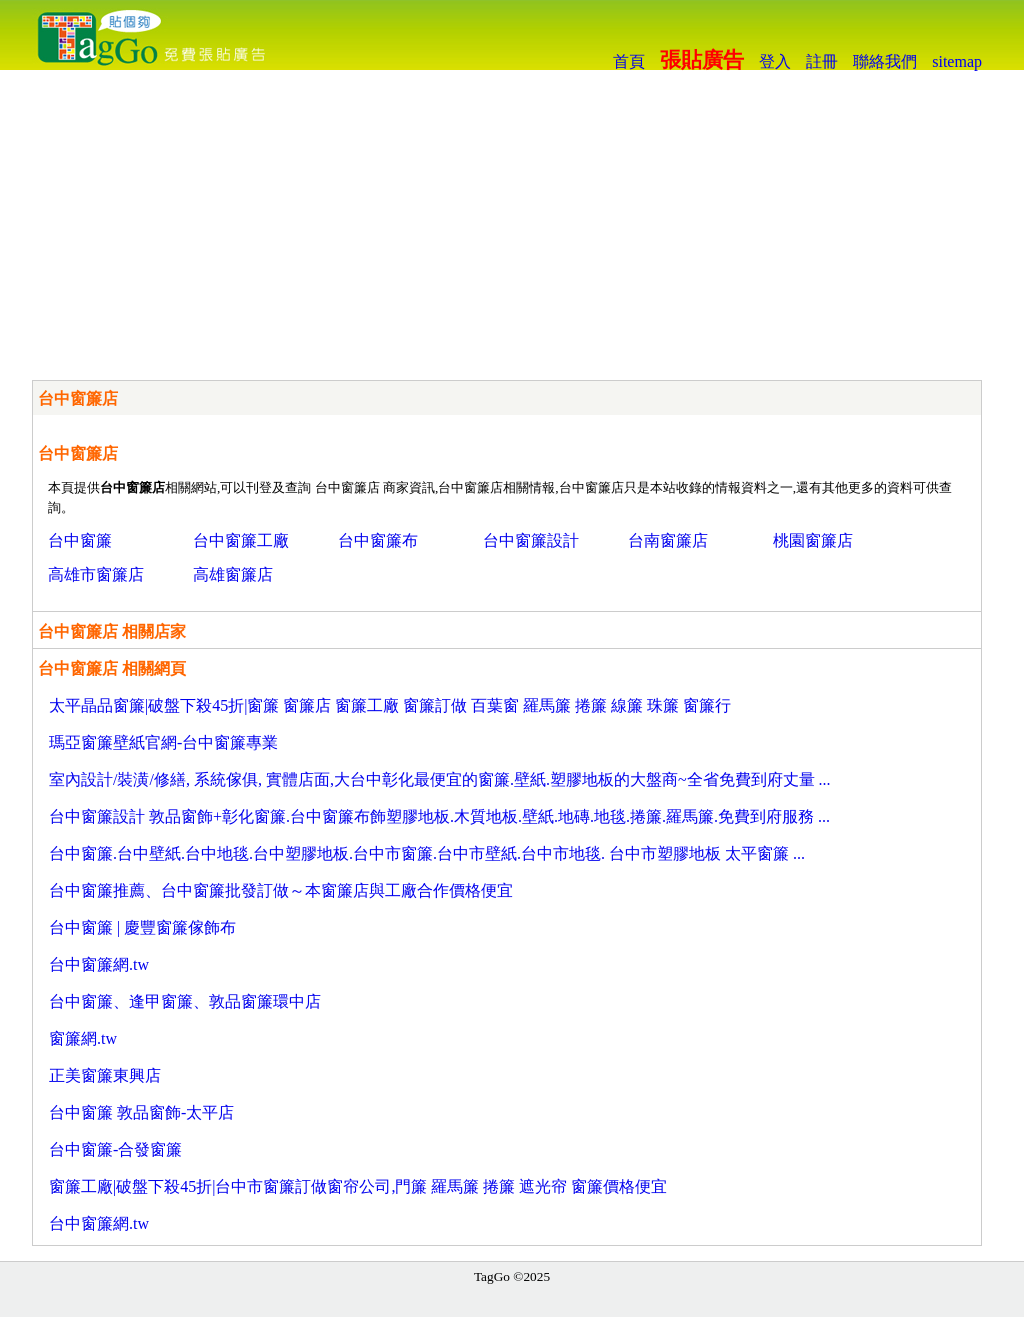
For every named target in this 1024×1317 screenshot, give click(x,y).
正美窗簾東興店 (105, 1075)
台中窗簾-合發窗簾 (115, 1149)
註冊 (822, 61)
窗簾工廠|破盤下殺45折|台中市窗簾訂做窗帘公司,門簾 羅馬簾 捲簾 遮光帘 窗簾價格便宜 (358, 1186)
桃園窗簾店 (813, 540)
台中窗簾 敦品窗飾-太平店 (141, 1112)
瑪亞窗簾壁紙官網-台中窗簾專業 (163, 742)
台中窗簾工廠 (241, 540)
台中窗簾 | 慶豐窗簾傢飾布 (142, 927)
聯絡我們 (885, 61)
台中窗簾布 (378, 540)
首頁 (629, 61)
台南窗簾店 (668, 540)
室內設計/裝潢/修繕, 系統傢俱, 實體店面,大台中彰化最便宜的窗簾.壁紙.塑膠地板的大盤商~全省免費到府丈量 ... (440, 779)
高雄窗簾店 (233, 574)
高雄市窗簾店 (96, 574)
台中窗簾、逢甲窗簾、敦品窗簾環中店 (185, 1001)
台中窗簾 (80, 540)
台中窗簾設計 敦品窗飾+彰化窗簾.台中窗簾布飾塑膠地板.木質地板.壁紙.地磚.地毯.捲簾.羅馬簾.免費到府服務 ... (439, 816)
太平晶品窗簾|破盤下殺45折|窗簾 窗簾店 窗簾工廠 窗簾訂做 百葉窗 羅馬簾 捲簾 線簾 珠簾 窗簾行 (390, 705)
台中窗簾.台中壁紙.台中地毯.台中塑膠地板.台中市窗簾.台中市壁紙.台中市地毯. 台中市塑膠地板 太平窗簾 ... (427, 853)
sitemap (957, 61)
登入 (775, 61)
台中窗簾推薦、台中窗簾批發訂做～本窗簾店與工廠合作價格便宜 (281, 890)
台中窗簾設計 (531, 540)
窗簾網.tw (83, 1038)
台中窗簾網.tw (99, 964)
